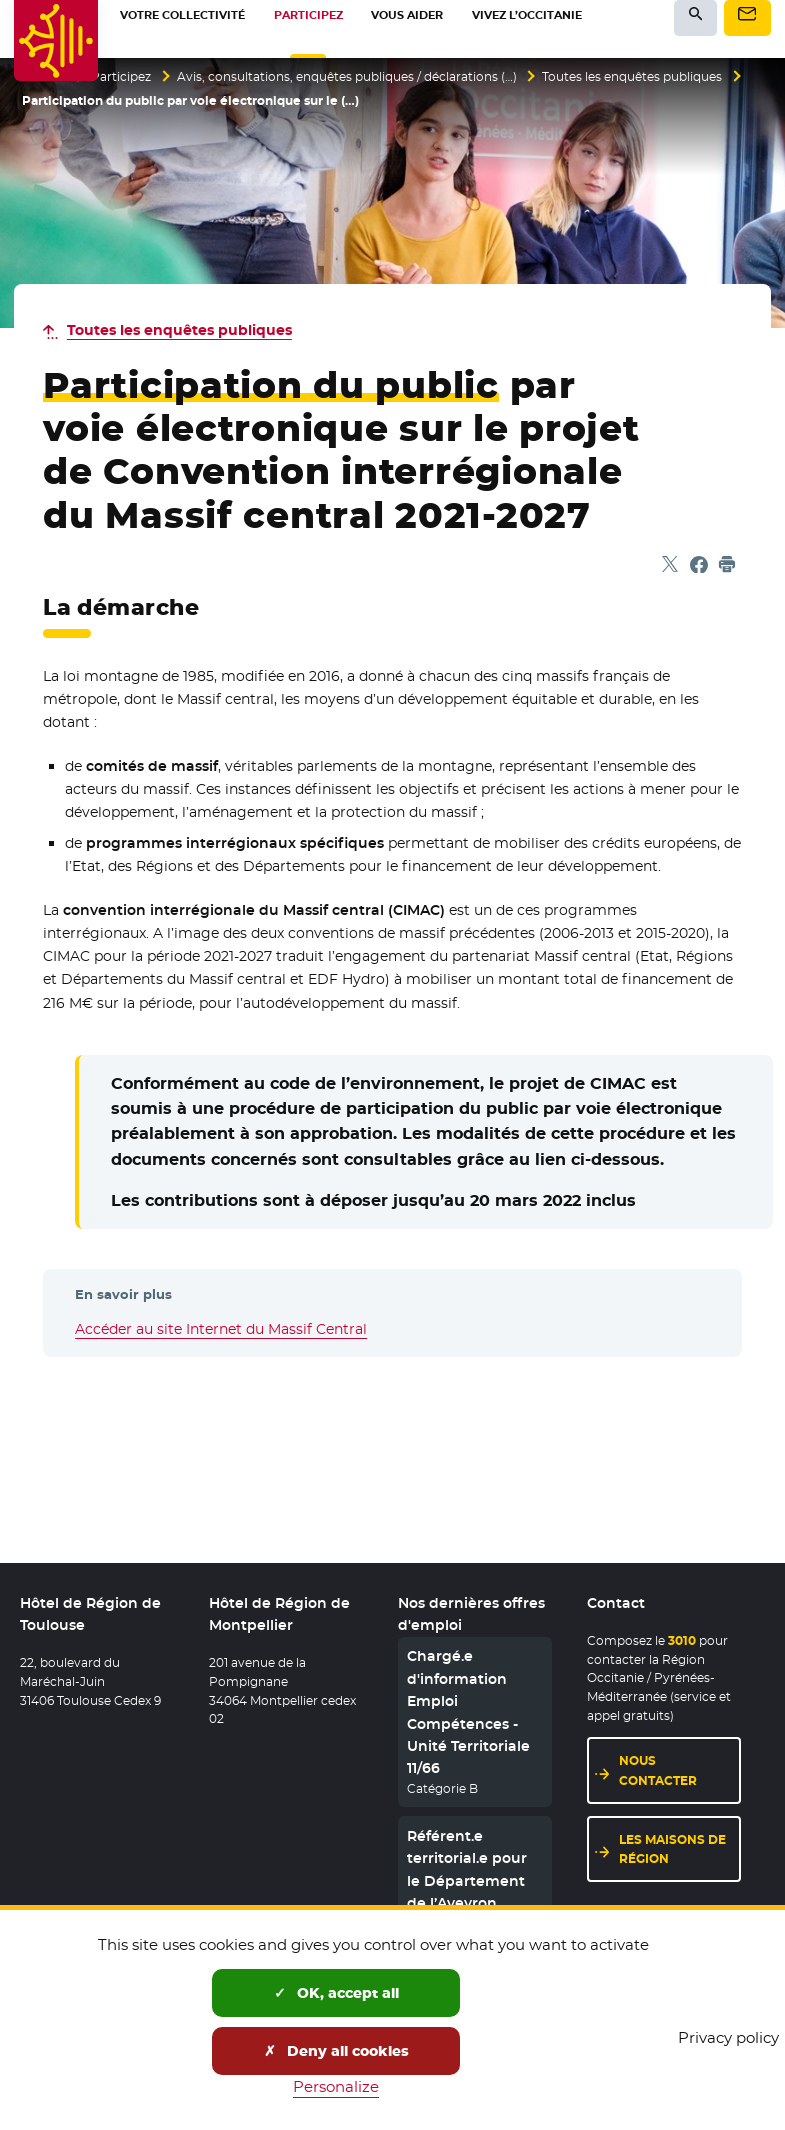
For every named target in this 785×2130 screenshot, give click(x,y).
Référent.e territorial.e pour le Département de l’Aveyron (467, 1869)
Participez (121, 77)
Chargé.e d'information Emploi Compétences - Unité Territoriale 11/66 (468, 1713)
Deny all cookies (336, 2051)
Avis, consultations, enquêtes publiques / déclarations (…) (347, 77)
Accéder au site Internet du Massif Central (221, 1329)
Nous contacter (658, 1771)
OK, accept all (336, 1993)
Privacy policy (728, 2037)
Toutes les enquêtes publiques (632, 77)
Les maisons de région (672, 1849)
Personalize (336, 2086)
